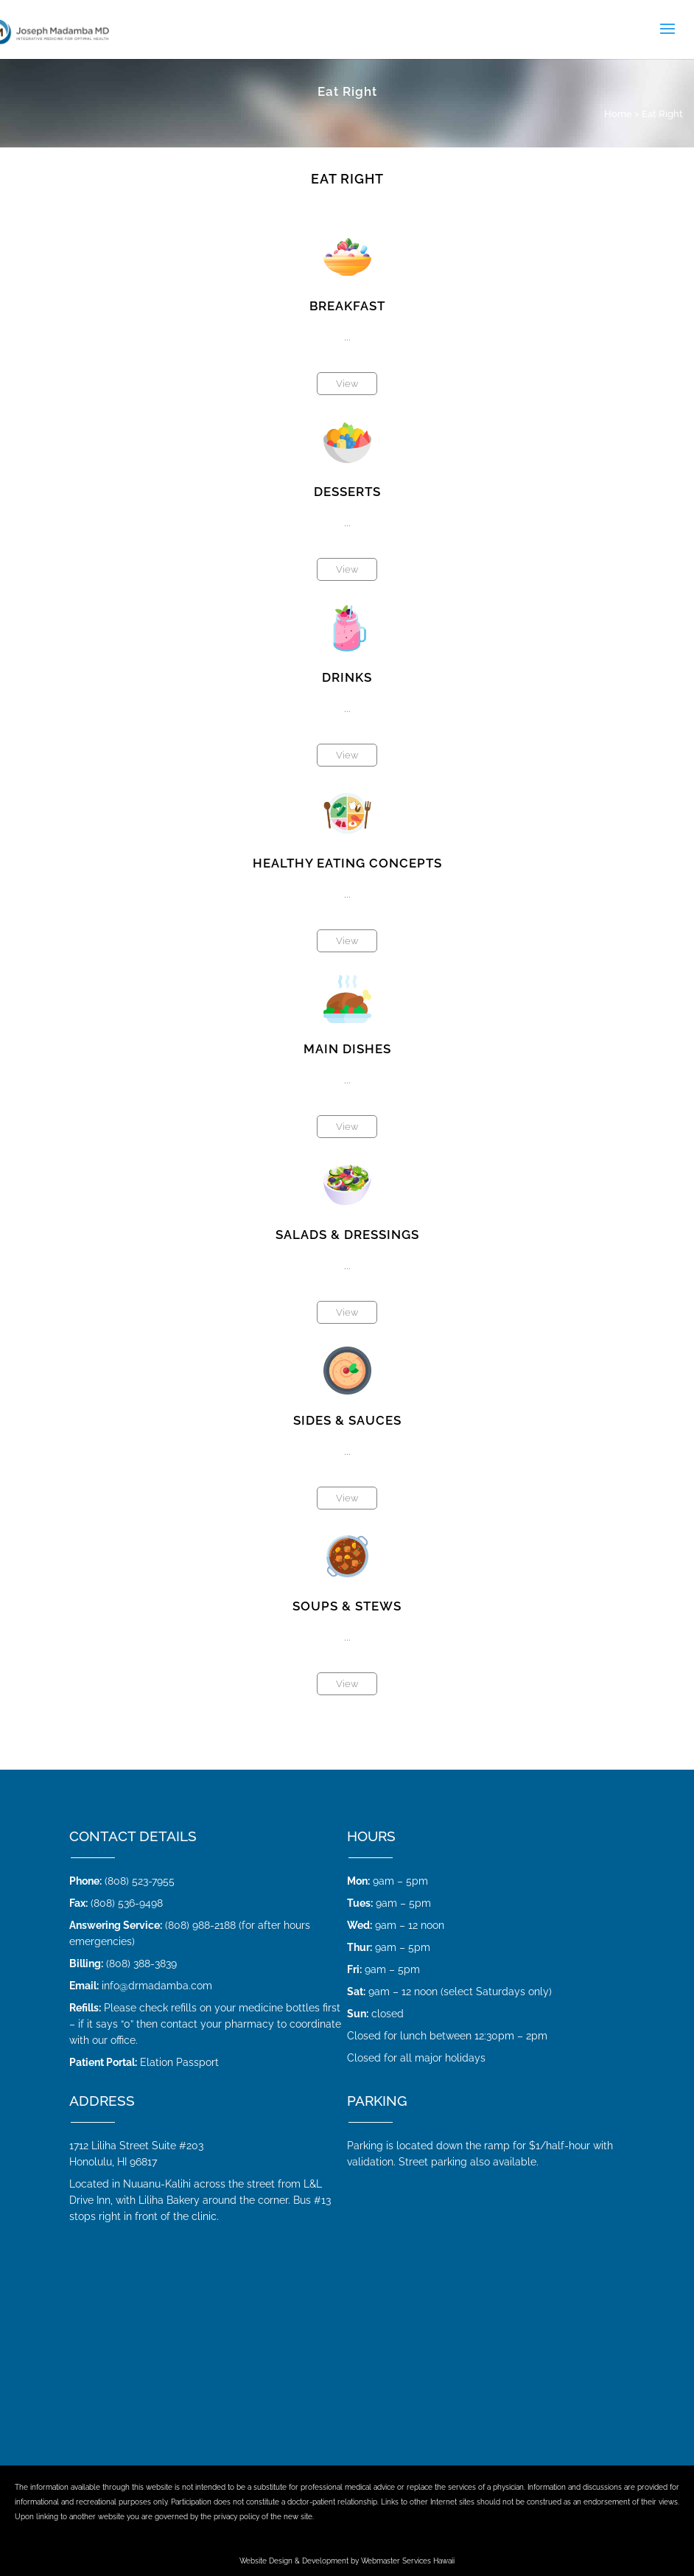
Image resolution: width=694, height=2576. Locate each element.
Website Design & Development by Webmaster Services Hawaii (347, 2561)
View (347, 383)
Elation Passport (179, 2062)
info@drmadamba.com (157, 1986)
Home (618, 113)
